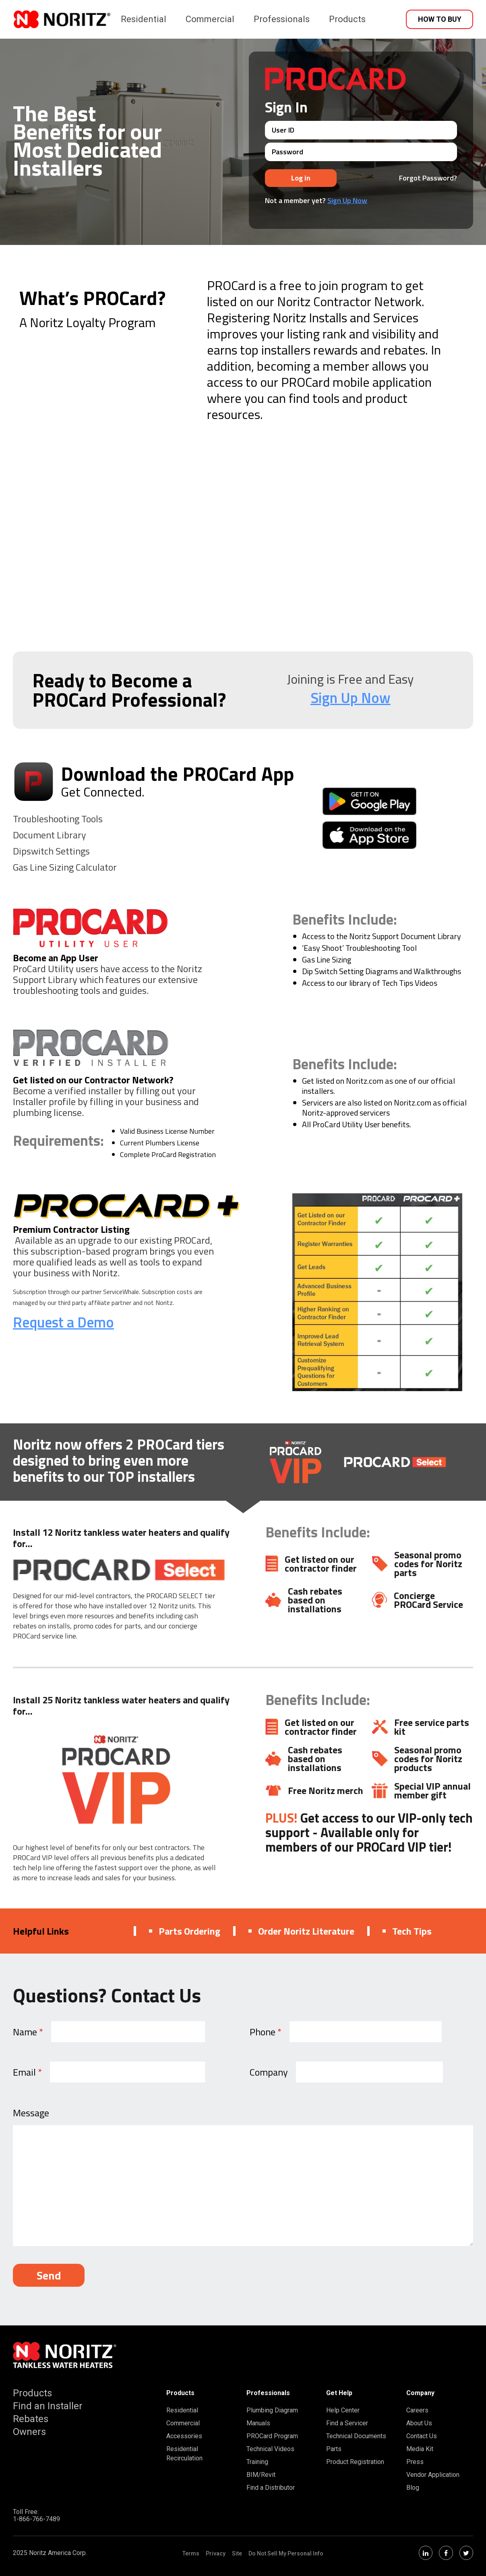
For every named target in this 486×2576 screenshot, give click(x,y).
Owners (29, 2431)
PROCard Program (272, 2436)
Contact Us (421, 2436)
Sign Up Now (347, 200)
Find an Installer (48, 2406)
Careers (417, 2410)
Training (257, 2462)
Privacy (215, 2553)
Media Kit (419, 2449)
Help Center (343, 2410)
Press (415, 2462)
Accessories (184, 2436)
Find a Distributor (270, 2487)
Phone (265, 2031)
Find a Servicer (347, 2423)
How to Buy (439, 19)
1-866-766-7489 (36, 2519)
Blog (412, 2487)
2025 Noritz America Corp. (50, 2553)
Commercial (210, 19)
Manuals (258, 2423)
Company (269, 2072)
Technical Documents (356, 2436)
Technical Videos (270, 2449)
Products (347, 19)
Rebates (30, 2419)
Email (27, 2072)
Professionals (282, 19)
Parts (333, 2449)
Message (31, 2112)
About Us (419, 2423)
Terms (190, 2553)
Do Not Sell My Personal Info (285, 2553)
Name (28, 2031)
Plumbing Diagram (272, 2410)
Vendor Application (432, 2475)
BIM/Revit (260, 2475)
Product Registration (355, 2462)
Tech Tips (407, 1931)
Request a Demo (63, 1322)
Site (237, 2553)
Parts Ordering (184, 1931)
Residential (143, 19)
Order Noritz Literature (301, 1931)
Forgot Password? (428, 177)
